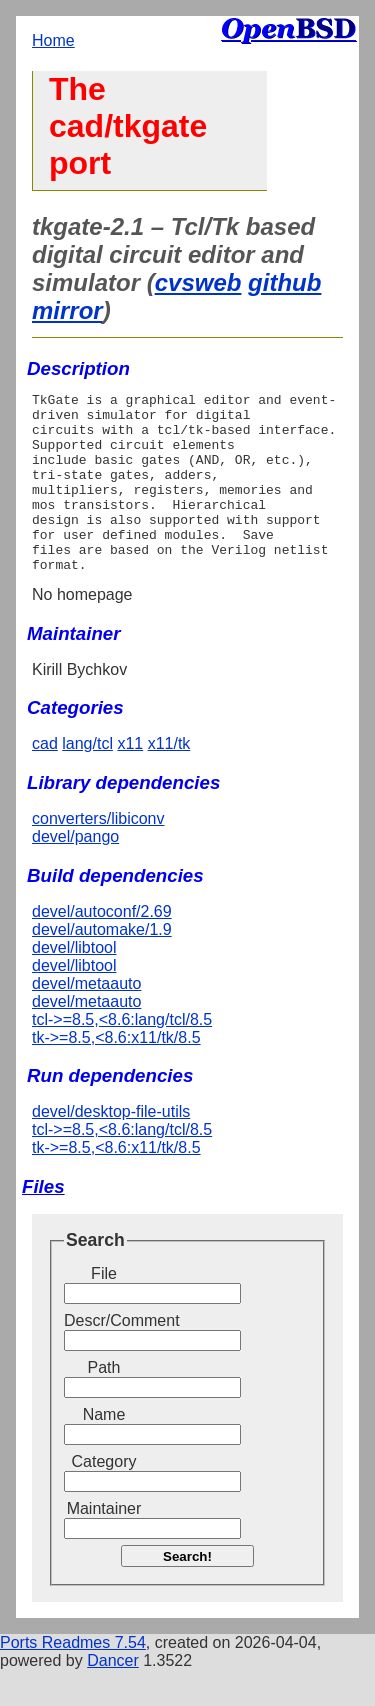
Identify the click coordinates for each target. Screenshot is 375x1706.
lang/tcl (87, 779)
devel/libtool (74, 983)
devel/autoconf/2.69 (102, 947)
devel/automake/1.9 (102, 965)
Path (104, 1403)
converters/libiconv (98, 854)
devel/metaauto (86, 1019)
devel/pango (75, 872)
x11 (130, 779)
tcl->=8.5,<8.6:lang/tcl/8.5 (122, 1055)
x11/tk (169, 779)
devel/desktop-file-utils (111, 1147)
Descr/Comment (104, 1356)
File (104, 1309)
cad (45, 779)
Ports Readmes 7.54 (73, 1678)
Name (104, 1450)
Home (53, 40)
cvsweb (198, 282)
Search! (187, 1592)
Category (104, 1497)
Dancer (113, 1696)
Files (43, 1222)
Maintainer (104, 1544)
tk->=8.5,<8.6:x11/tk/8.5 (116, 1073)
